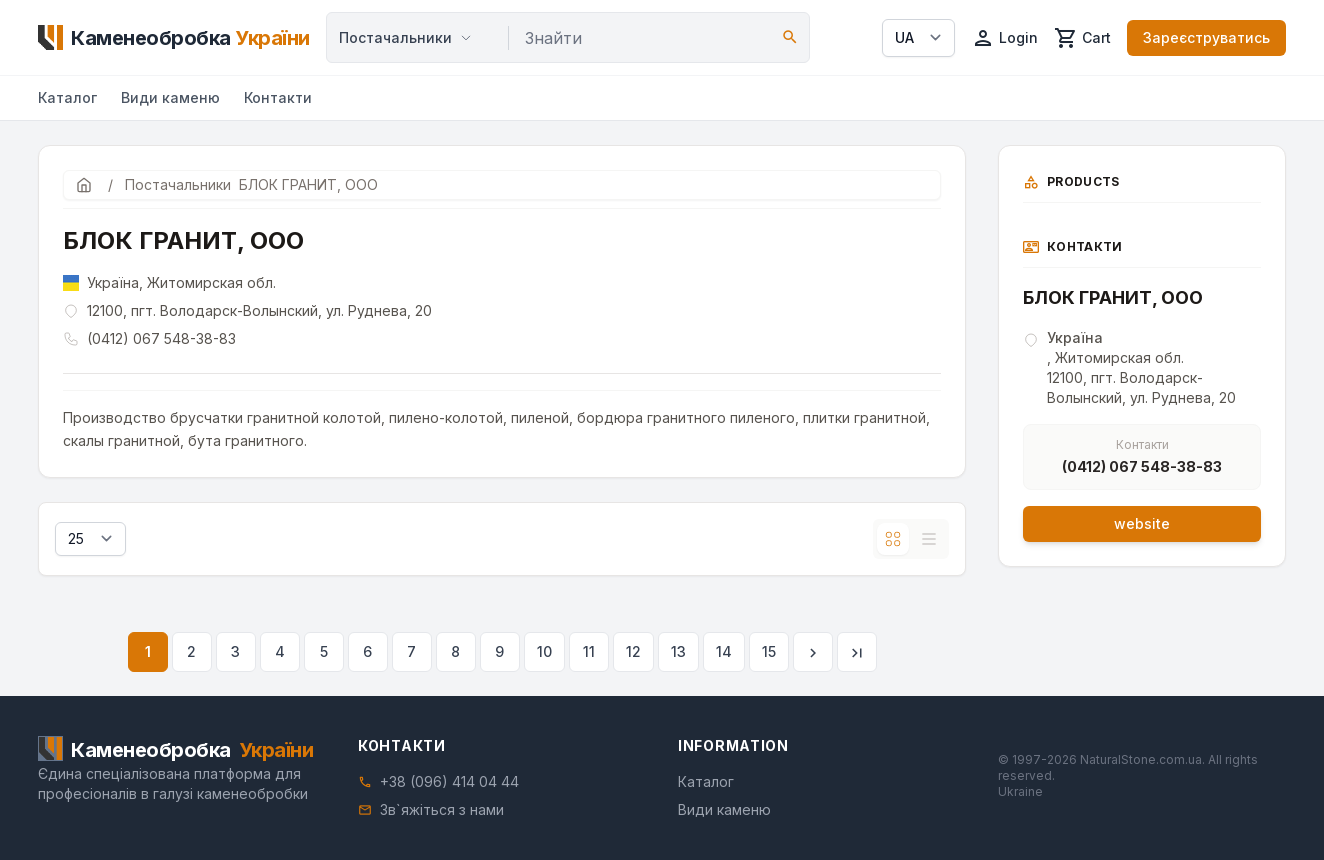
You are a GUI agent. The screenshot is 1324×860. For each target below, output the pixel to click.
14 (724, 651)
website (1142, 523)
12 (633, 651)
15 (769, 651)
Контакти (278, 97)
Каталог (67, 97)
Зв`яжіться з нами (442, 809)
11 (589, 651)
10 (544, 651)
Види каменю (170, 97)
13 (678, 651)
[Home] (174, 38)
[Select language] (918, 38)
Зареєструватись (1206, 37)
